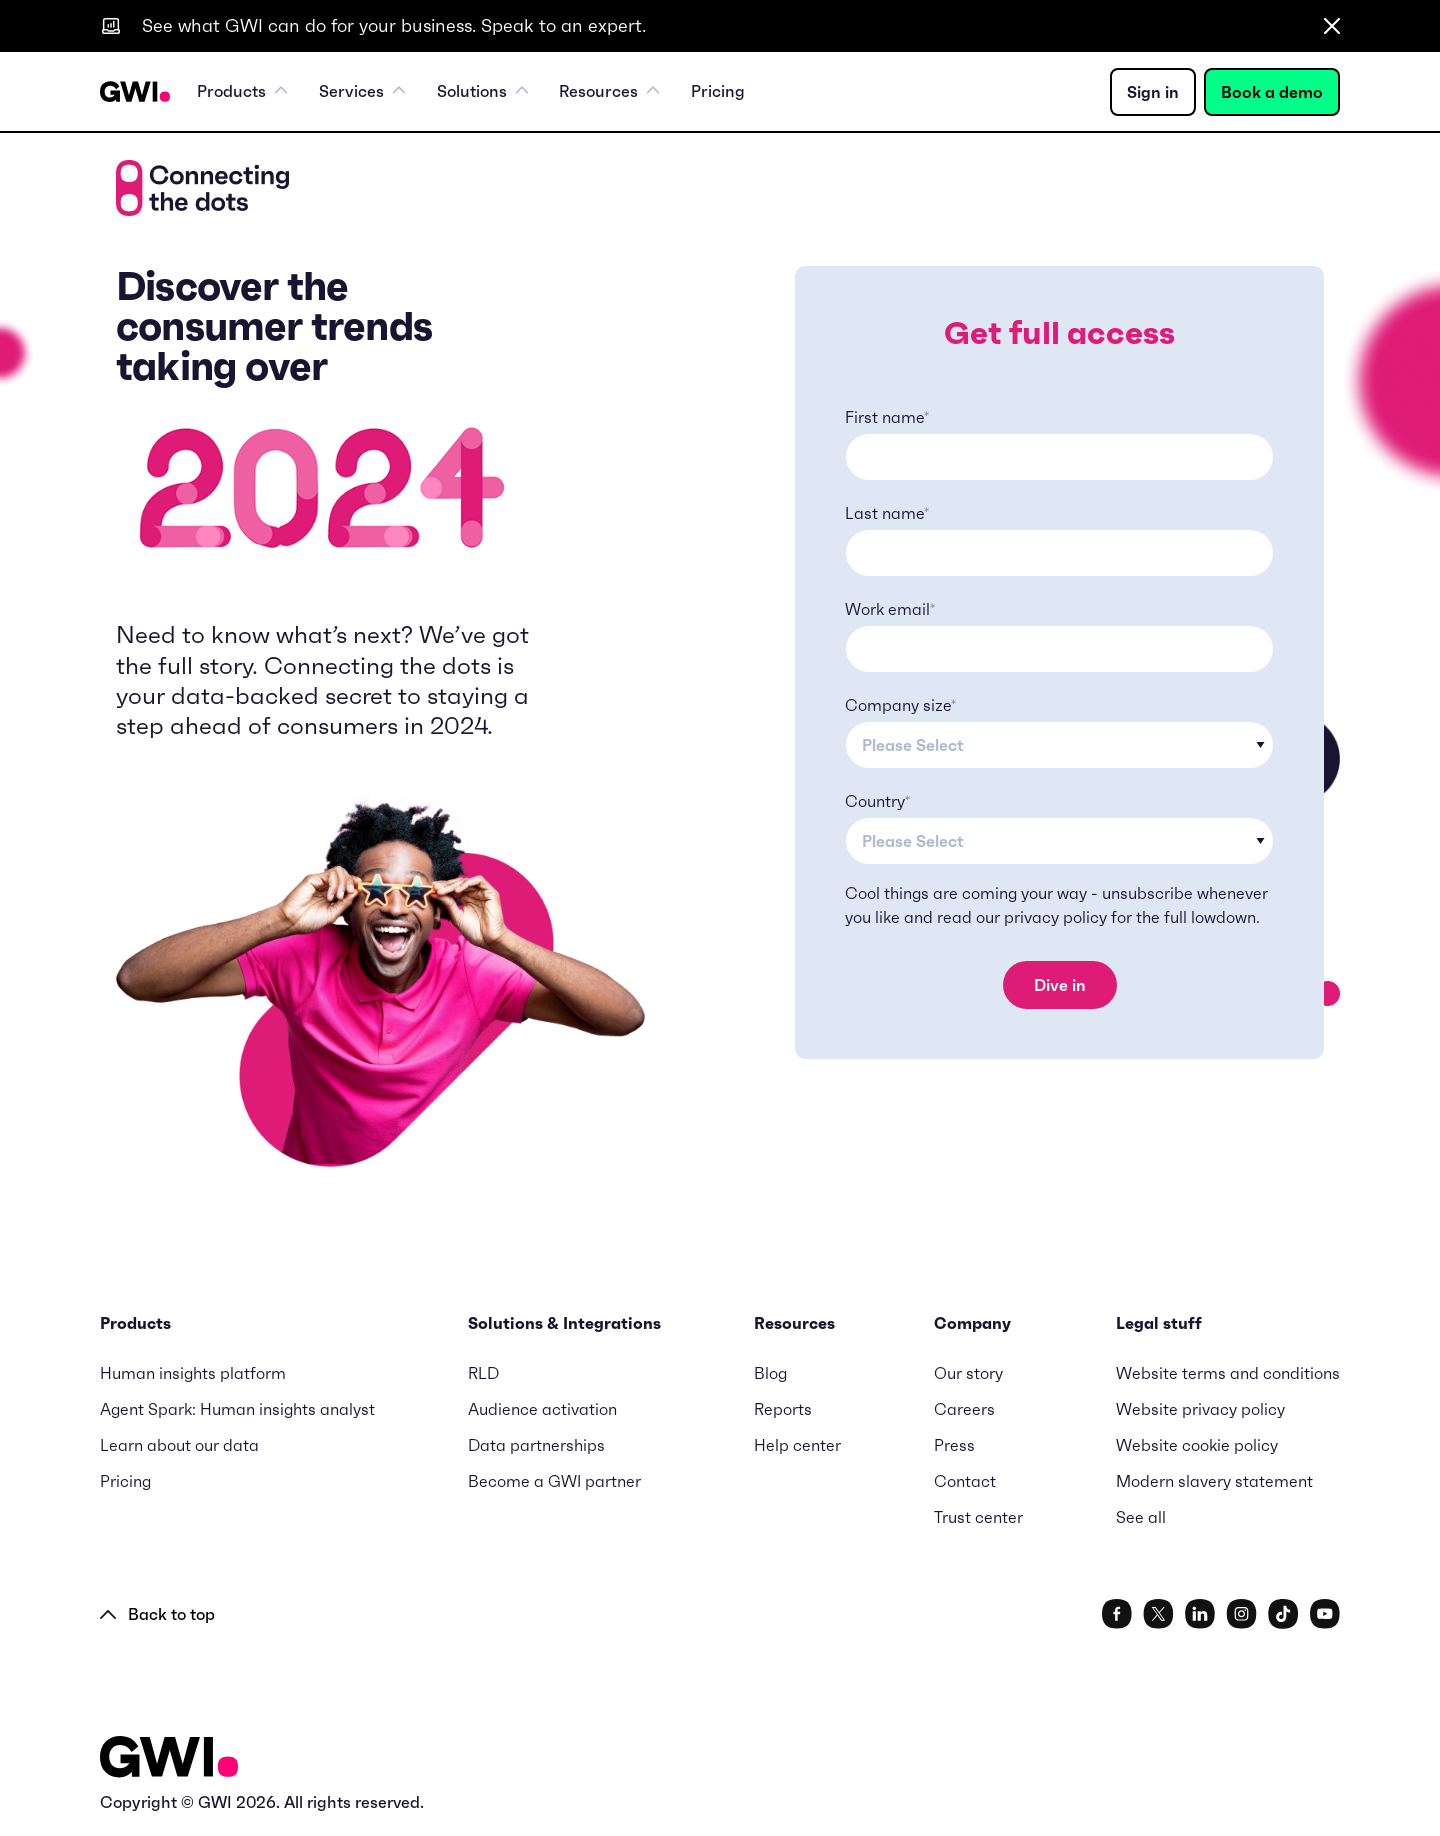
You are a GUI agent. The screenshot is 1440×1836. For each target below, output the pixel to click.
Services (362, 92)
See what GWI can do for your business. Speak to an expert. (394, 25)
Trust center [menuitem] (978, 1517)
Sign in (1153, 92)
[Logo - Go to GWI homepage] (169, 1757)
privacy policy (1055, 917)
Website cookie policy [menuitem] (1197, 1445)
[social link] (1117, 1614)
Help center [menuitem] (797, 1445)
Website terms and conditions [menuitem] (1228, 1373)
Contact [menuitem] (965, 1481)
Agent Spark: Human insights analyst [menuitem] (237, 1409)
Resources (611, 92)
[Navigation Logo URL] (135, 92)
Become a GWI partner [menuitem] (554, 1481)
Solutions (483, 92)
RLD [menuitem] (483, 1373)
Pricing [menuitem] (719, 92)
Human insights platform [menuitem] (193, 1373)
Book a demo (1272, 92)
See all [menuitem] (1141, 1517)
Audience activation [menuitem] (542, 1409)
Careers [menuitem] (964, 1409)
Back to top (157, 1614)
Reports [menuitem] (783, 1409)
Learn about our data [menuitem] (179, 1445)
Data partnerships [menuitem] (536, 1445)
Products (243, 92)
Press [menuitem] (954, 1445)
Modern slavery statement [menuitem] (1214, 1481)
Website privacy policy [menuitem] (1200, 1409)
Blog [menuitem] (770, 1373)
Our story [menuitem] (968, 1373)
